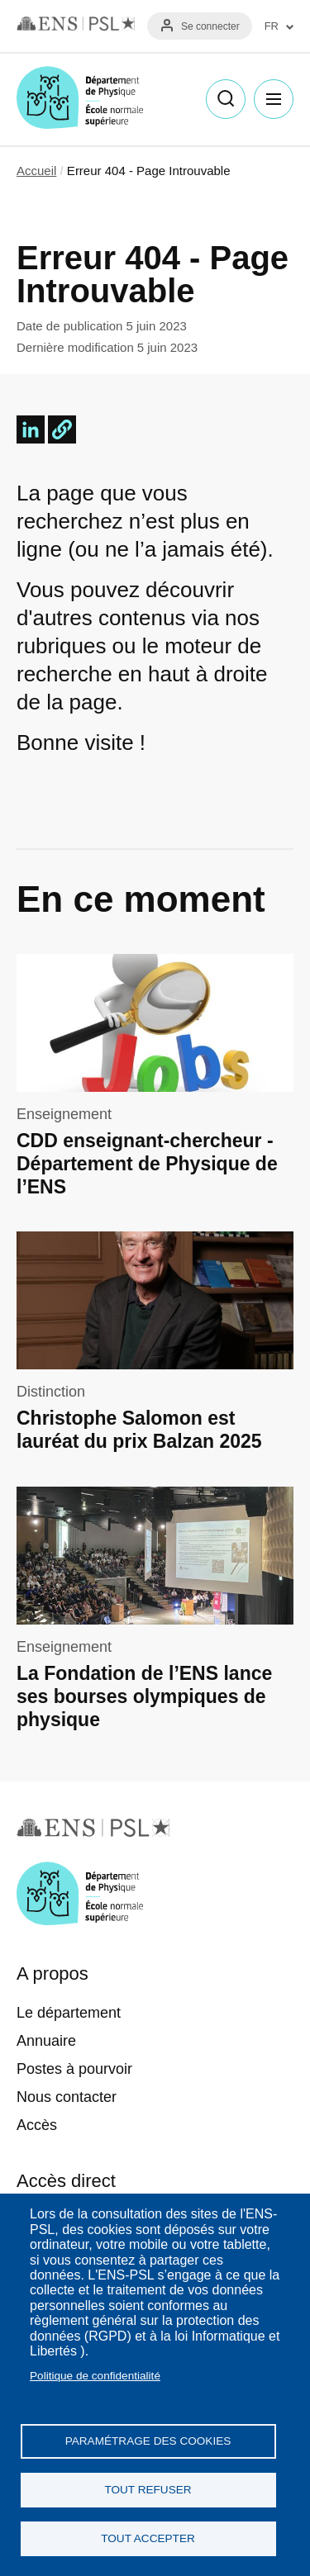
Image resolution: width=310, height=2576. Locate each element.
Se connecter (210, 26)
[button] (62, 429)
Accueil (36, 171)
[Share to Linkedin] (31, 429)
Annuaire (46, 2041)
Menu (273, 99)
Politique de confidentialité (95, 2376)
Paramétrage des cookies (148, 2441)
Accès (37, 2125)
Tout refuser (147, 2489)
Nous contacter (67, 2097)
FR (272, 26)
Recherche (226, 99)
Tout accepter (148, 2538)
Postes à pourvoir (74, 2069)
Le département (69, 2012)
